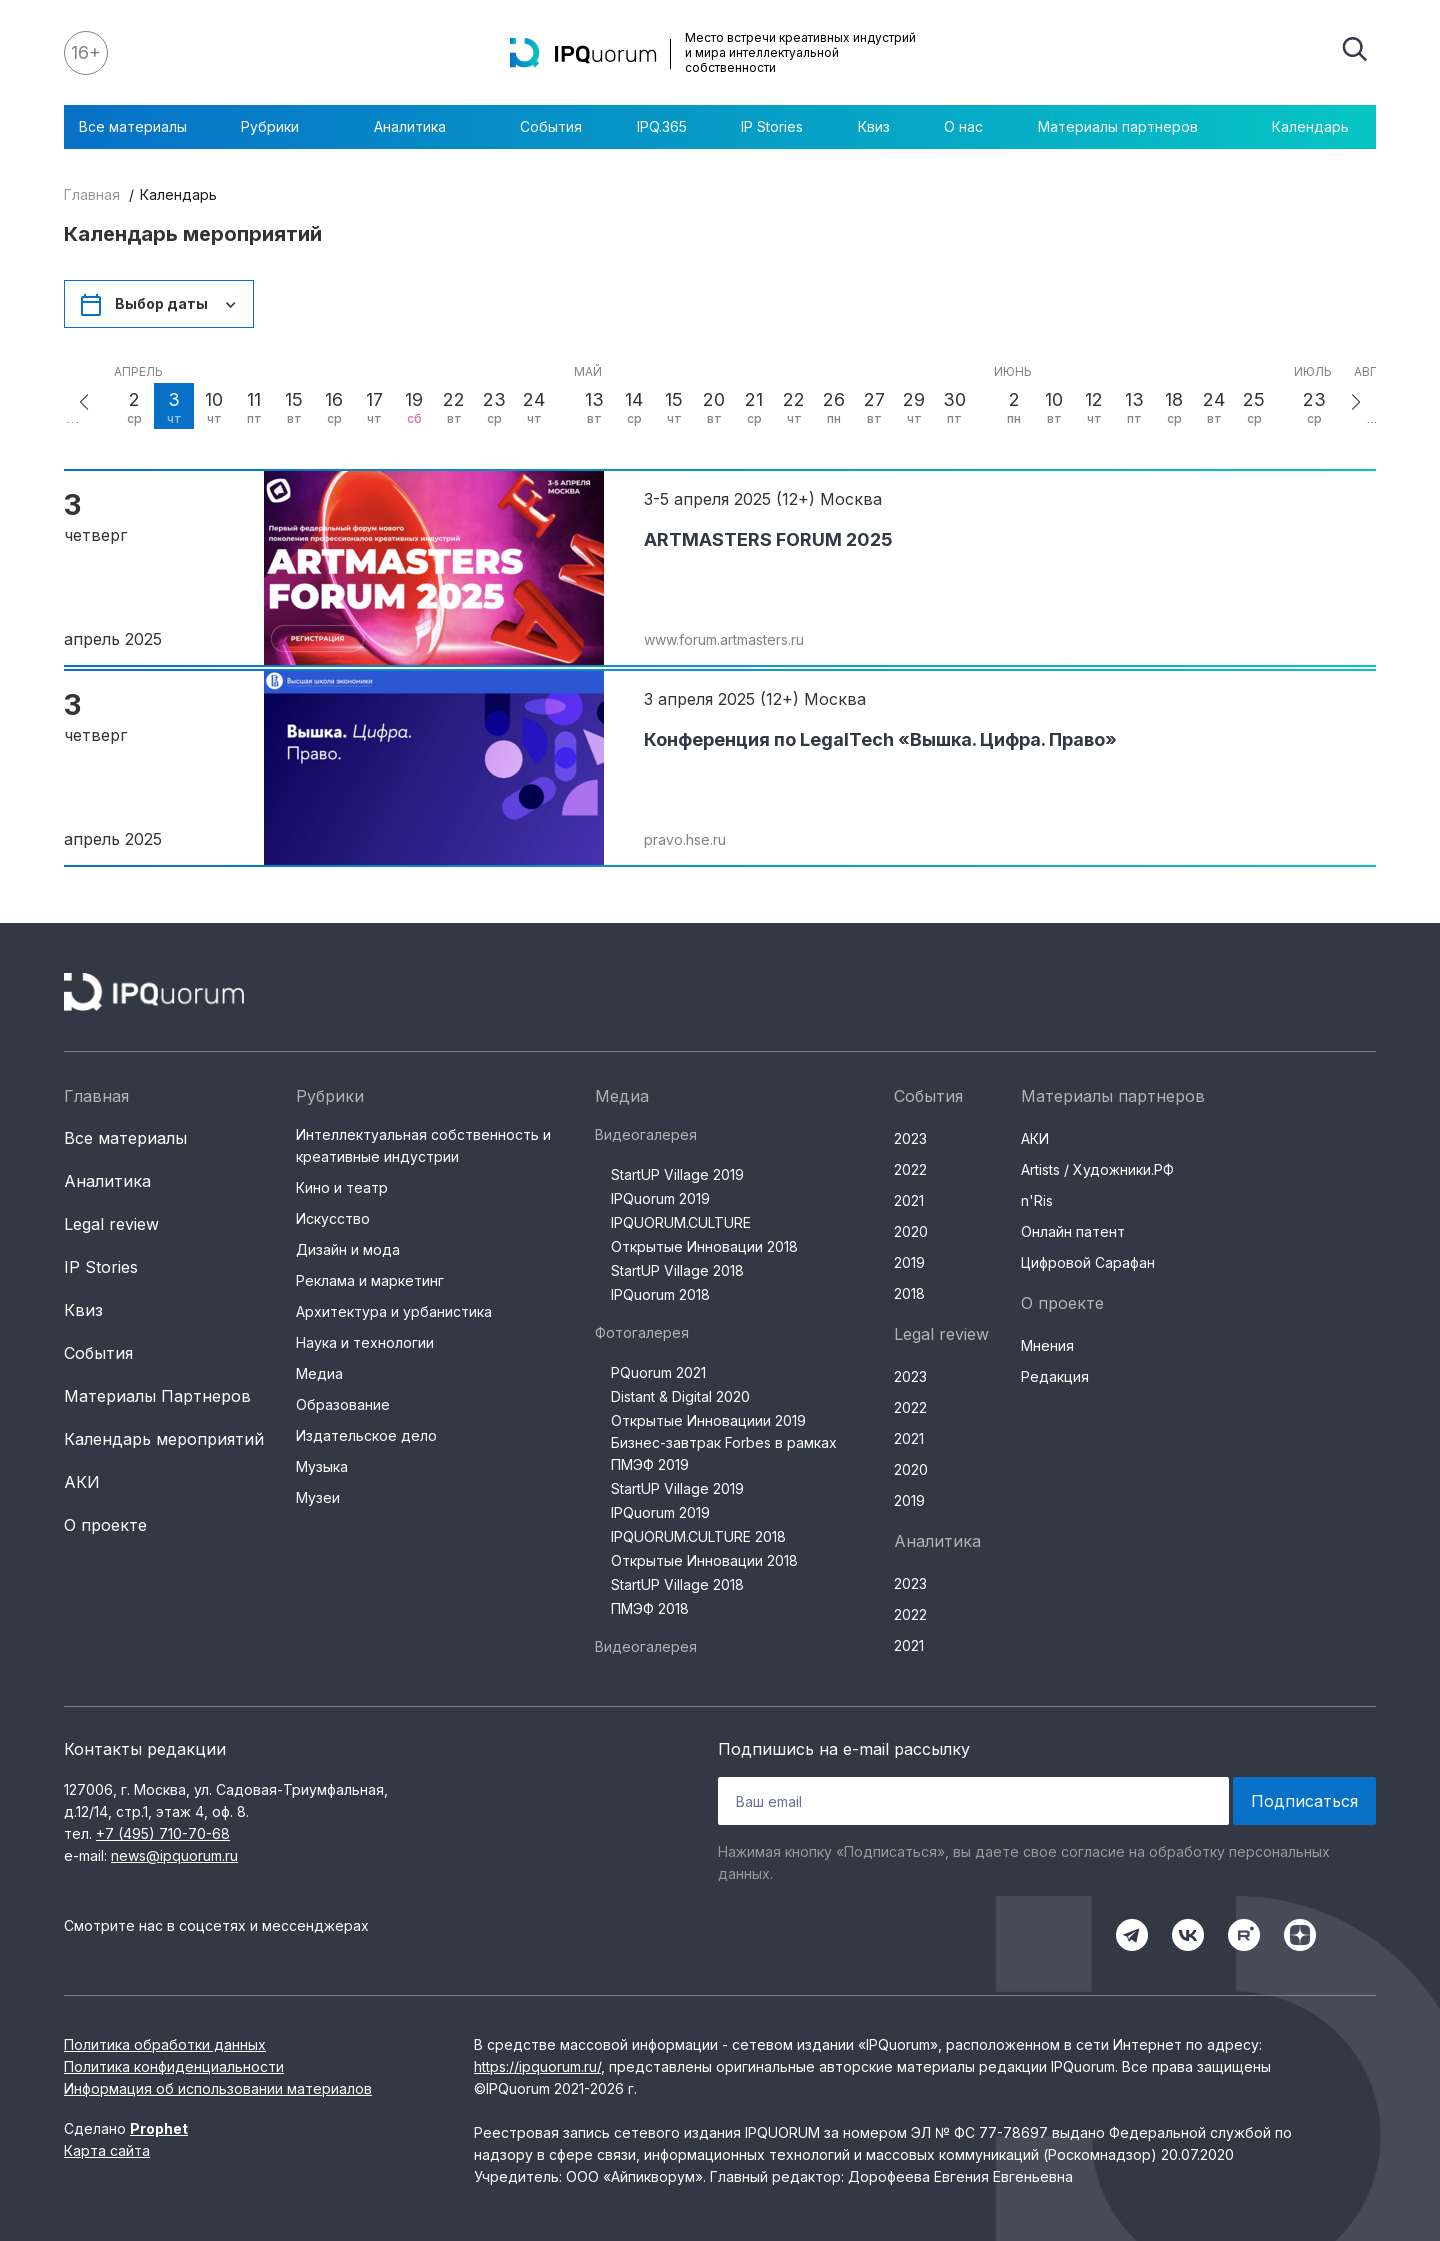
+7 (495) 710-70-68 (163, 1833)
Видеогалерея (646, 1134)
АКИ (82, 1482)
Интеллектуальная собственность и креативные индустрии (423, 1145)
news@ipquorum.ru (174, 1855)
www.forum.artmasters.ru (724, 639)
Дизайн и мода (348, 1249)
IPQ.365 (662, 126)
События (551, 126)
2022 (910, 1169)
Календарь (1310, 126)
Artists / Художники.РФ (1097, 1169)
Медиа (319, 1373)
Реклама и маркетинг (370, 1280)
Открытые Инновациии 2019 (708, 1420)
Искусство (333, 1218)
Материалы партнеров (1128, 127)
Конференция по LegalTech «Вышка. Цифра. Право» (880, 739)
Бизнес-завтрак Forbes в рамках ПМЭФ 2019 (724, 1453)
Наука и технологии (365, 1342)
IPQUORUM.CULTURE (681, 1222)
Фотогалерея (642, 1332)
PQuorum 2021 (658, 1372)
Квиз (874, 126)
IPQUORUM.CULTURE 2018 (698, 1536)
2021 (909, 1200)
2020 (911, 1231)
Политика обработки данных (165, 2044)
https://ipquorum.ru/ (537, 2066)
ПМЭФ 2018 (650, 1608)
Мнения (1047, 1345)
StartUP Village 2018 (677, 1270)
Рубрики (280, 127)
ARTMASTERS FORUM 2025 (768, 539)
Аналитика (420, 127)
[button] (84, 402)
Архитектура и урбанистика (394, 1311)
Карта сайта (107, 2150)
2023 (910, 1138)
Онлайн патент (1073, 1231)
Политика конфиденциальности (174, 2066)
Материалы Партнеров (157, 1396)
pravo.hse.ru (685, 839)
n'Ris (1037, 1200)
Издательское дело (366, 1435)
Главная (92, 194)
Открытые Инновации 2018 (704, 1246)
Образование (343, 1404)
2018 (909, 1293)
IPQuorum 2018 (660, 1294)
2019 (909, 1262)
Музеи (318, 1497)
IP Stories (772, 126)
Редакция (1055, 1376)
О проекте (105, 1525)
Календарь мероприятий (164, 1439)
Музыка (322, 1466)
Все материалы (133, 126)
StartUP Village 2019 (677, 1174)
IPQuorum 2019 (660, 1198)
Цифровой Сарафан (1088, 1262)
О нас (963, 126)
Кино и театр (342, 1187)
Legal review (111, 1224)
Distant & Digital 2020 (680, 1396)
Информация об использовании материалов (218, 2088)
